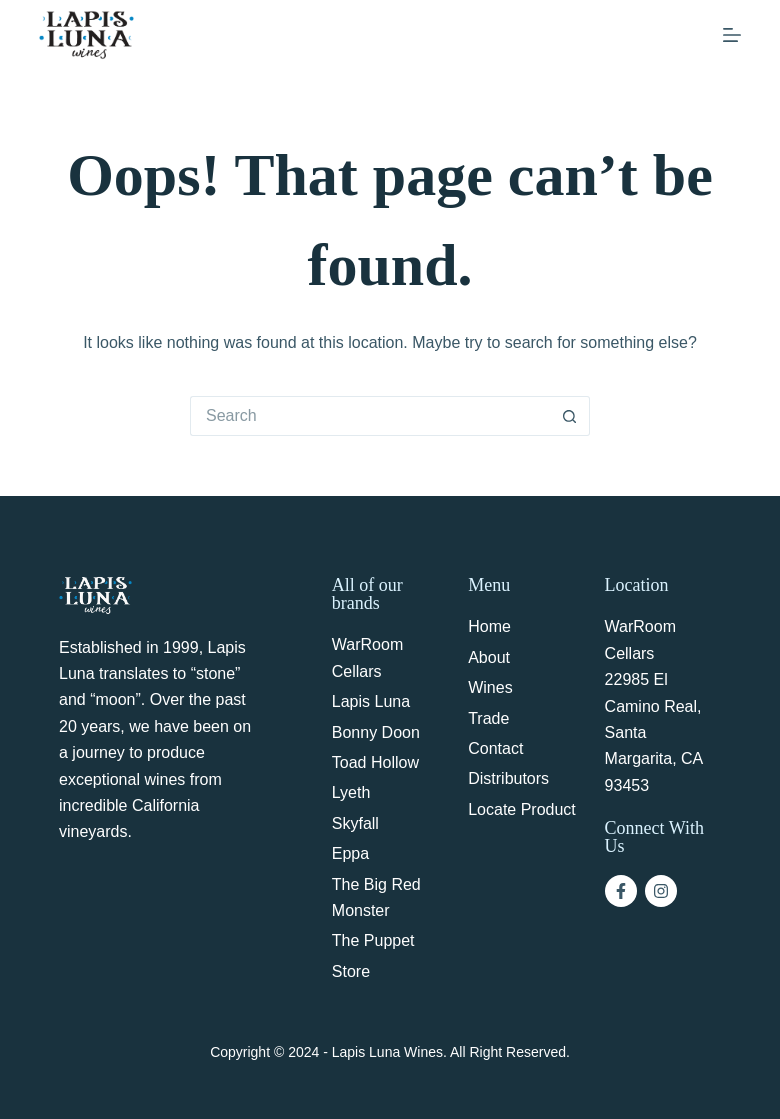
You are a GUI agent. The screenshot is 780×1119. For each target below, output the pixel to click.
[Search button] (570, 416)
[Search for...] (370, 416)
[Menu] (732, 35)
